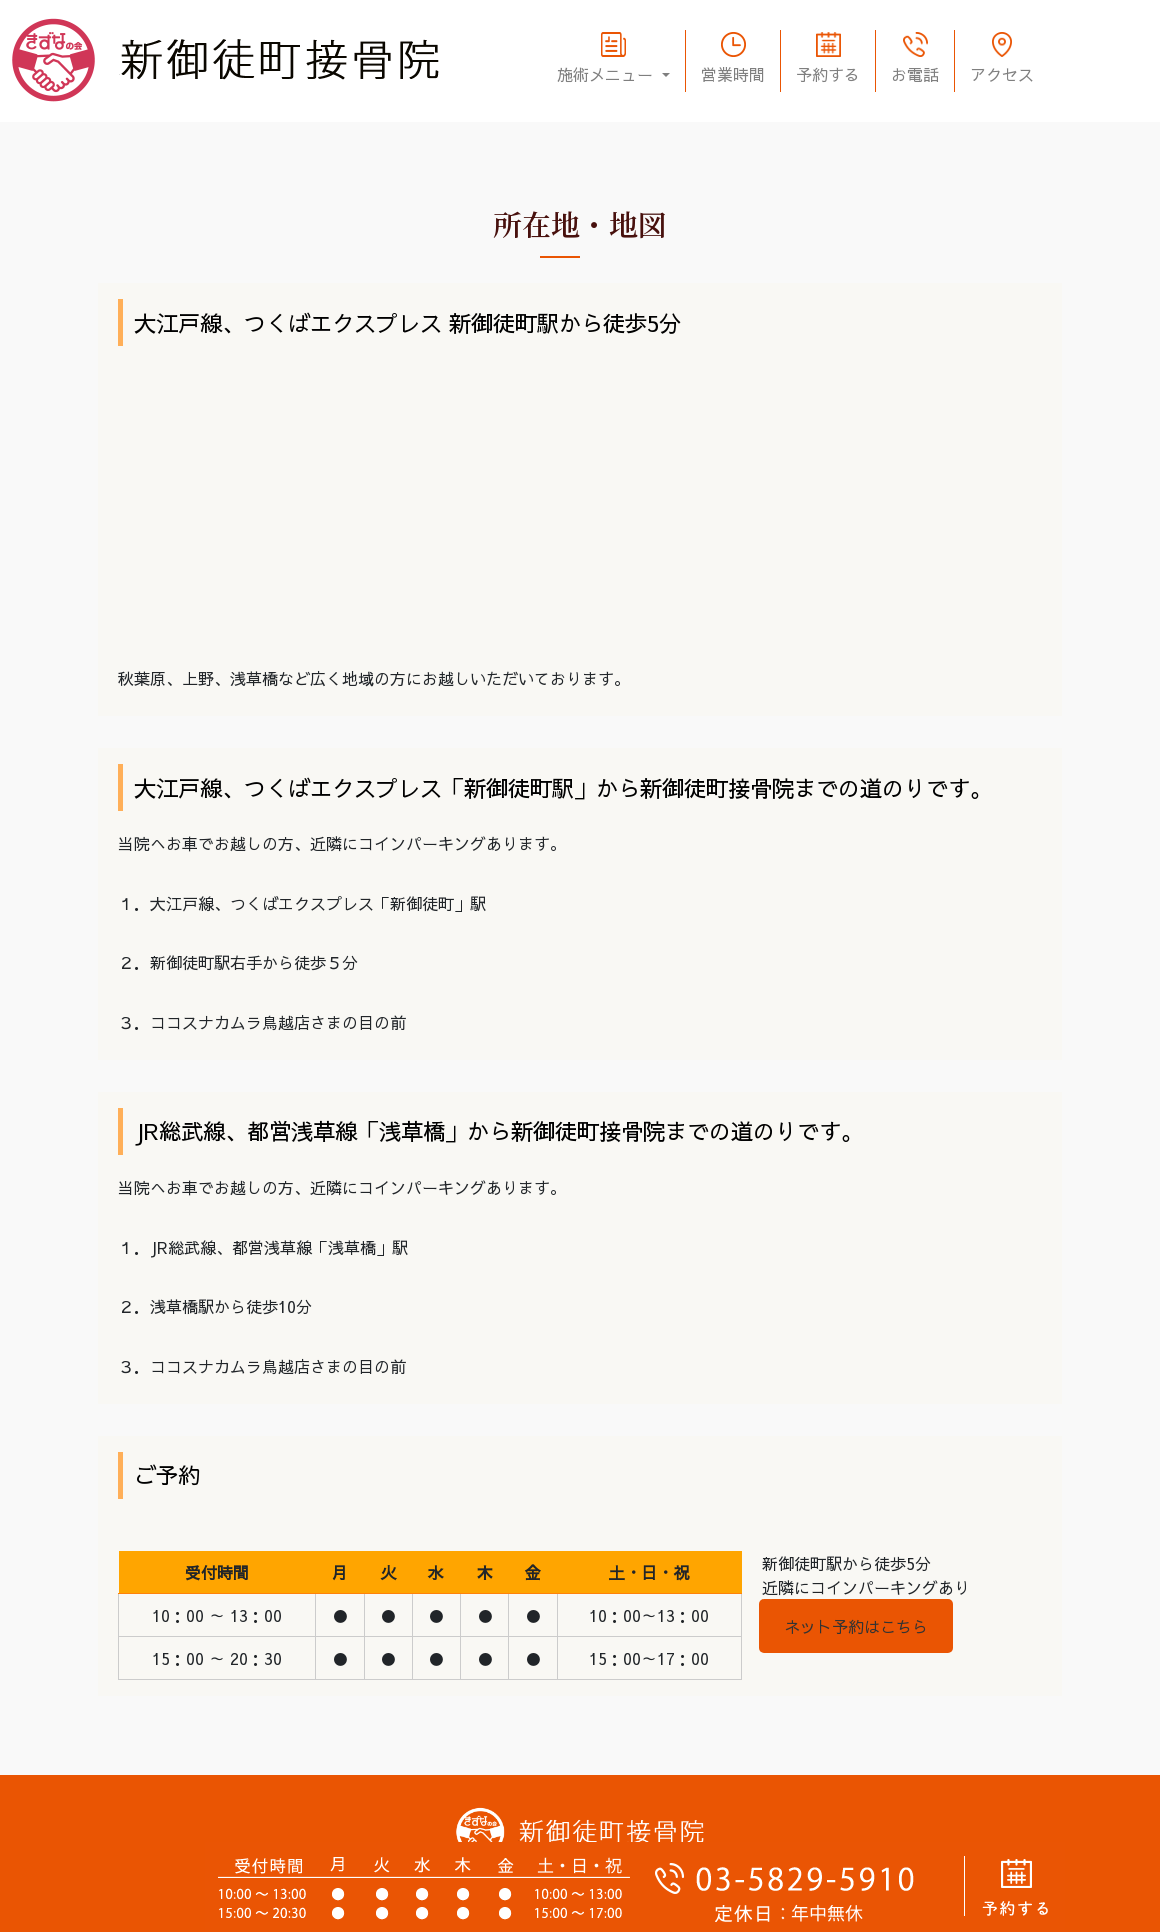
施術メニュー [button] (607, 74)
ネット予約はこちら (856, 1626)
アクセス (1002, 74)
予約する (828, 74)
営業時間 (733, 74)
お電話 (915, 74)
